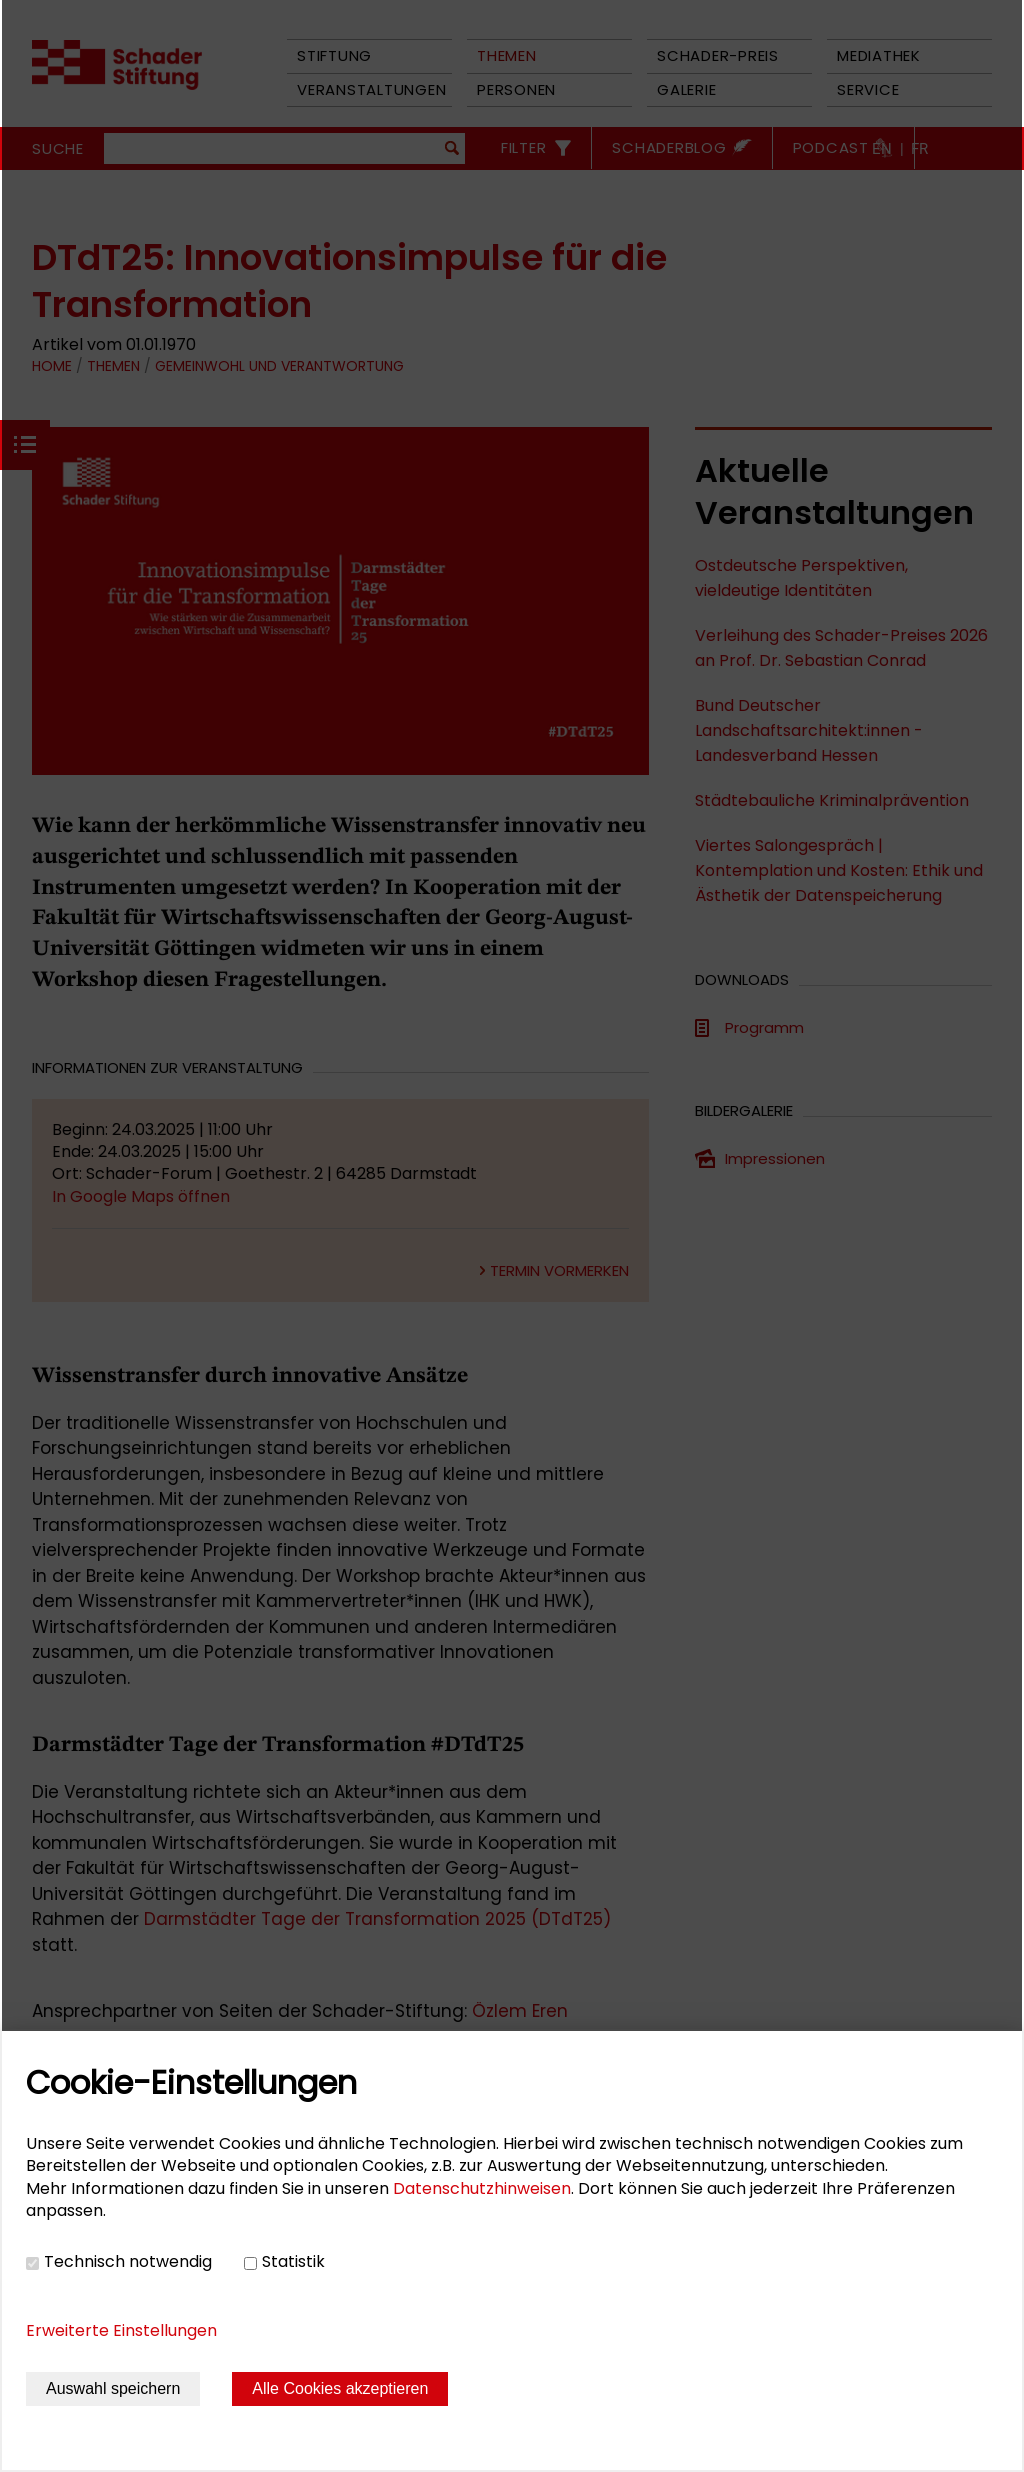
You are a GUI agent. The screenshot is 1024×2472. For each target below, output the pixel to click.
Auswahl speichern (113, 2388)
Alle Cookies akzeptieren (340, 2388)
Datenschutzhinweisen (482, 2188)
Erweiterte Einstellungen (121, 2330)
